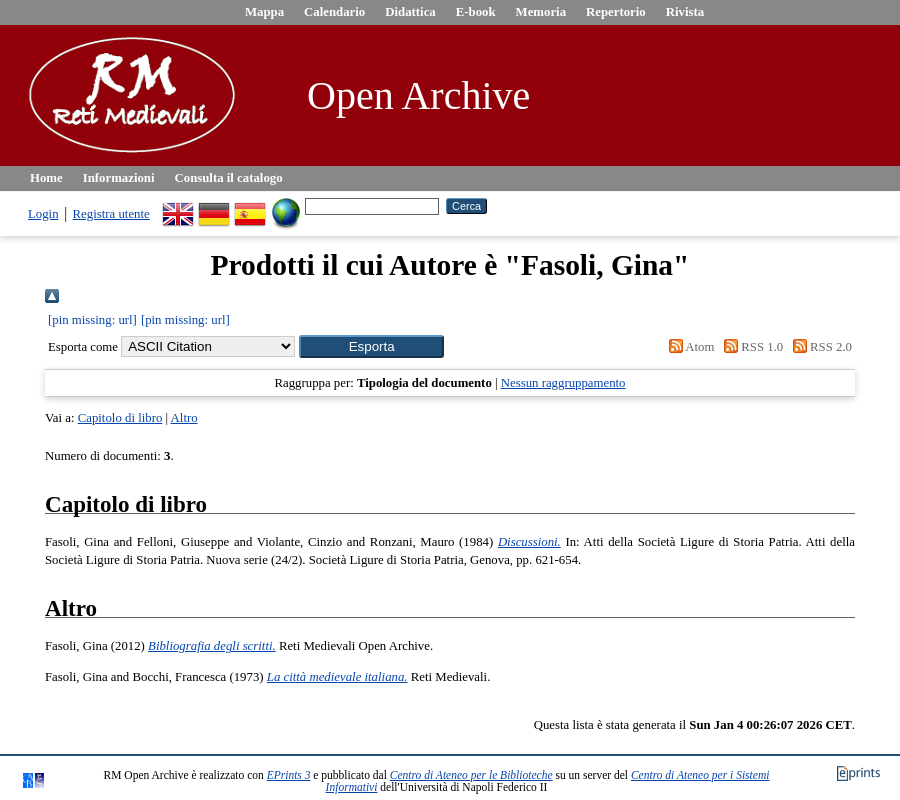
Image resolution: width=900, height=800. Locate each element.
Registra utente (111, 214)
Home (46, 178)
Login (43, 214)
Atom (688, 347)
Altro (184, 418)
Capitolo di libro (120, 418)
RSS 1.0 (751, 347)
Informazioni (119, 178)
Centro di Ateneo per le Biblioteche (471, 775)
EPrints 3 (289, 775)
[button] (371, 346)
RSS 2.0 (819, 347)
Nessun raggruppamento (563, 383)
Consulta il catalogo (229, 178)
